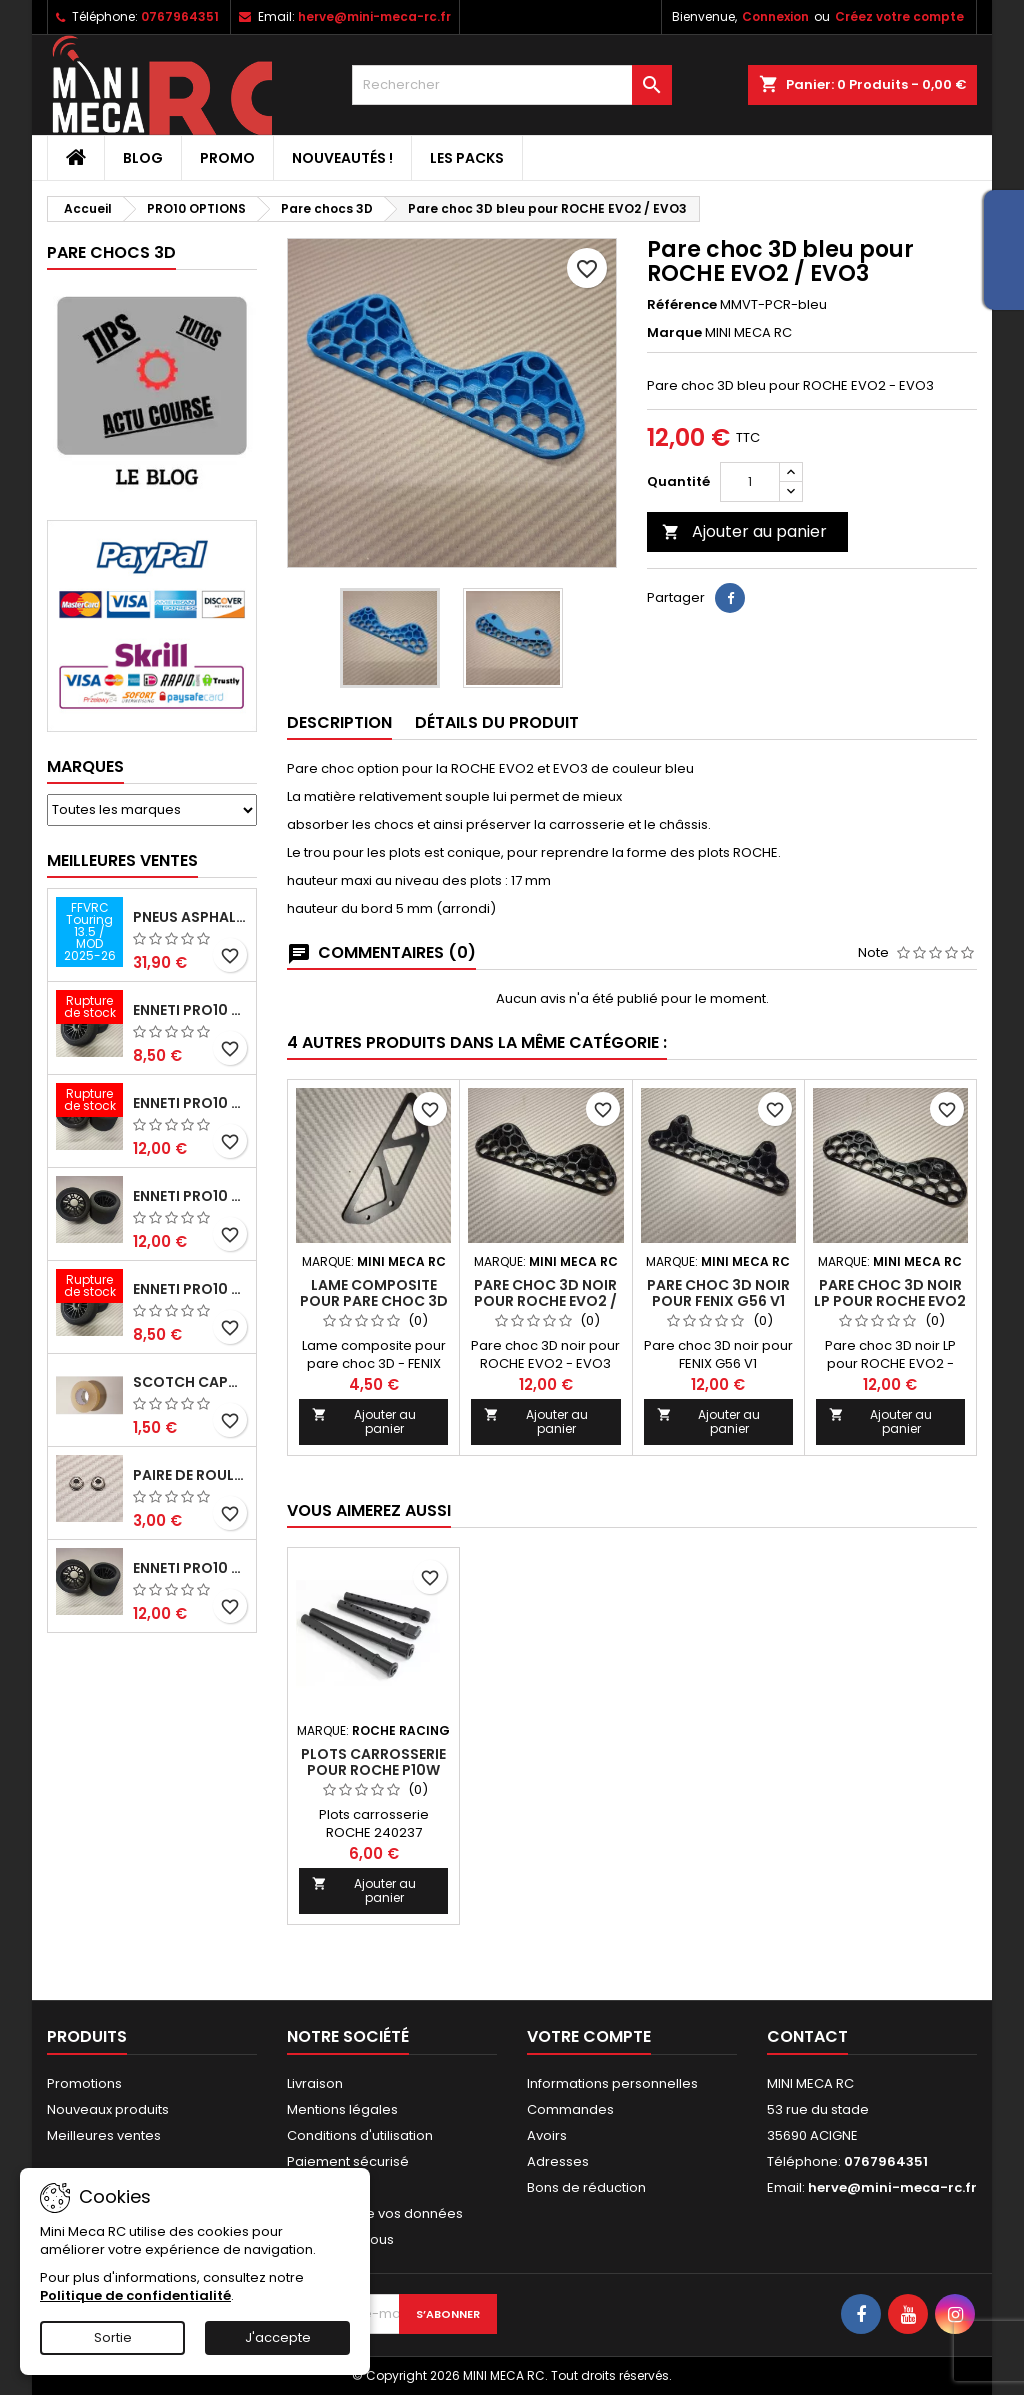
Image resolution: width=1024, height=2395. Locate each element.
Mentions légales (342, 2109)
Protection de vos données (375, 2213)
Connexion (775, 16)
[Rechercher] (512, 85)
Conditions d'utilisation (360, 2135)
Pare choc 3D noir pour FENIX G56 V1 (718, 1293)
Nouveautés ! (342, 158)
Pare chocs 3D (111, 252)
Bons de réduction (586, 2187)
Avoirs (547, 2135)
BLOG (143, 158)
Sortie (113, 2337)
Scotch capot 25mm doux (190, 1382)
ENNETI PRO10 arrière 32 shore (190, 1568)
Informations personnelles (612, 2083)
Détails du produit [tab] (497, 722)
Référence (682, 305)
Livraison (315, 2083)
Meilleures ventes (104, 2135)
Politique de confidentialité (135, 2295)
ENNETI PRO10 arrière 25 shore (190, 1196)
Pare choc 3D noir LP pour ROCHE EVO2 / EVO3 (890, 1301)
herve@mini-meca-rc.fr (374, 16)
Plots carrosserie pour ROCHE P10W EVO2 (373, 1770)
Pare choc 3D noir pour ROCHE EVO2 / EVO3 (545, 1301)
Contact (807, 2036)
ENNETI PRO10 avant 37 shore (190, 1010)
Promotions (84, 2083)
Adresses (558, 2161)
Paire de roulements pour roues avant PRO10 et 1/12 (190, 1475)
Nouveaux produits (108, 2109)
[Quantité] (750, 482)
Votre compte (589, 2036)
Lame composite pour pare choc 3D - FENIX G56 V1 (374, 1301)
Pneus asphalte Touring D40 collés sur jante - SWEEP (190, 917)
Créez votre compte (899, 16)
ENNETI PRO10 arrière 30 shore (190, 1103)
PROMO (227, 158)
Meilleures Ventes (122, 860)
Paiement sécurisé (348, 2161)
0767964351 (180, 16)
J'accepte (278, 2337)
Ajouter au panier (744, 531)
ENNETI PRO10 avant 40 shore (190, 1289)
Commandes (570, 2109)
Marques (85, 766)
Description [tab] (339, 722)
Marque (674, 333)
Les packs (467, 158)
